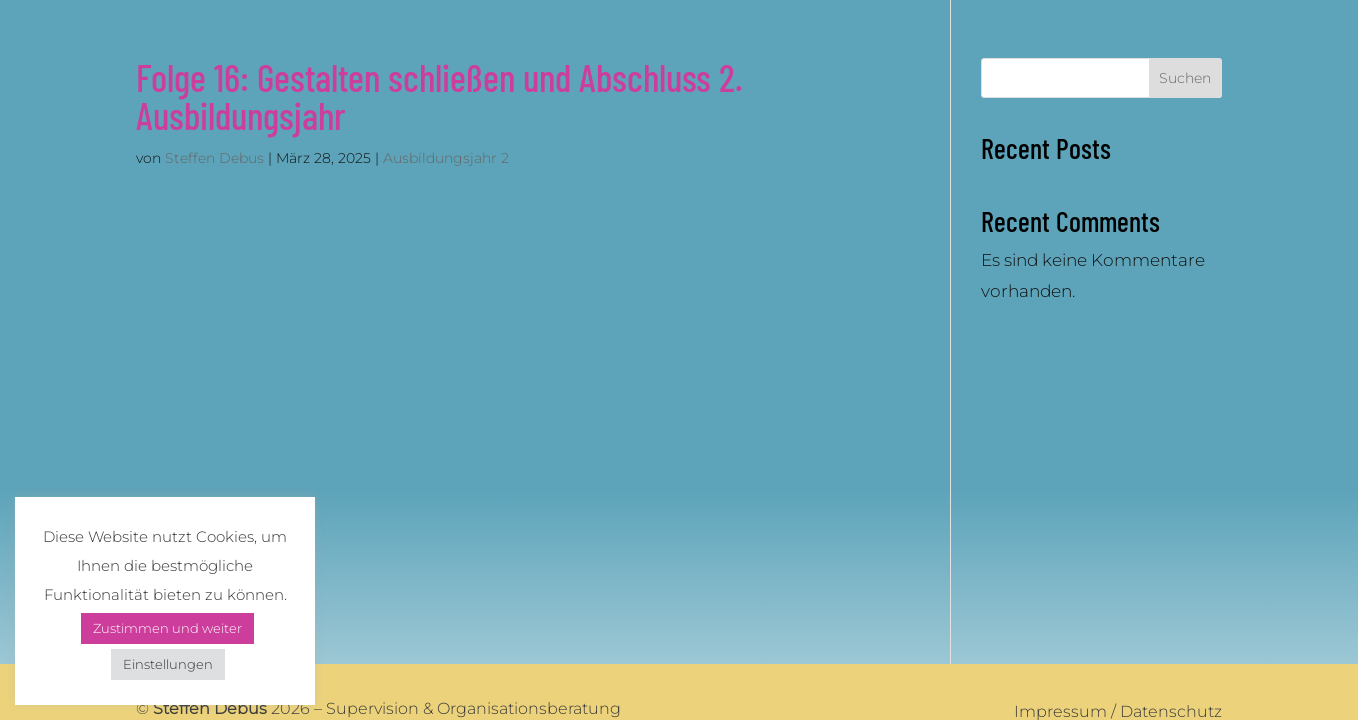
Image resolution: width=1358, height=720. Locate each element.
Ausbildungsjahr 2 (446, 158)
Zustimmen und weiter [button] (167, 628)
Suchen (1185, 78)
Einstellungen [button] (168, 664)
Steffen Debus (214, 158)
